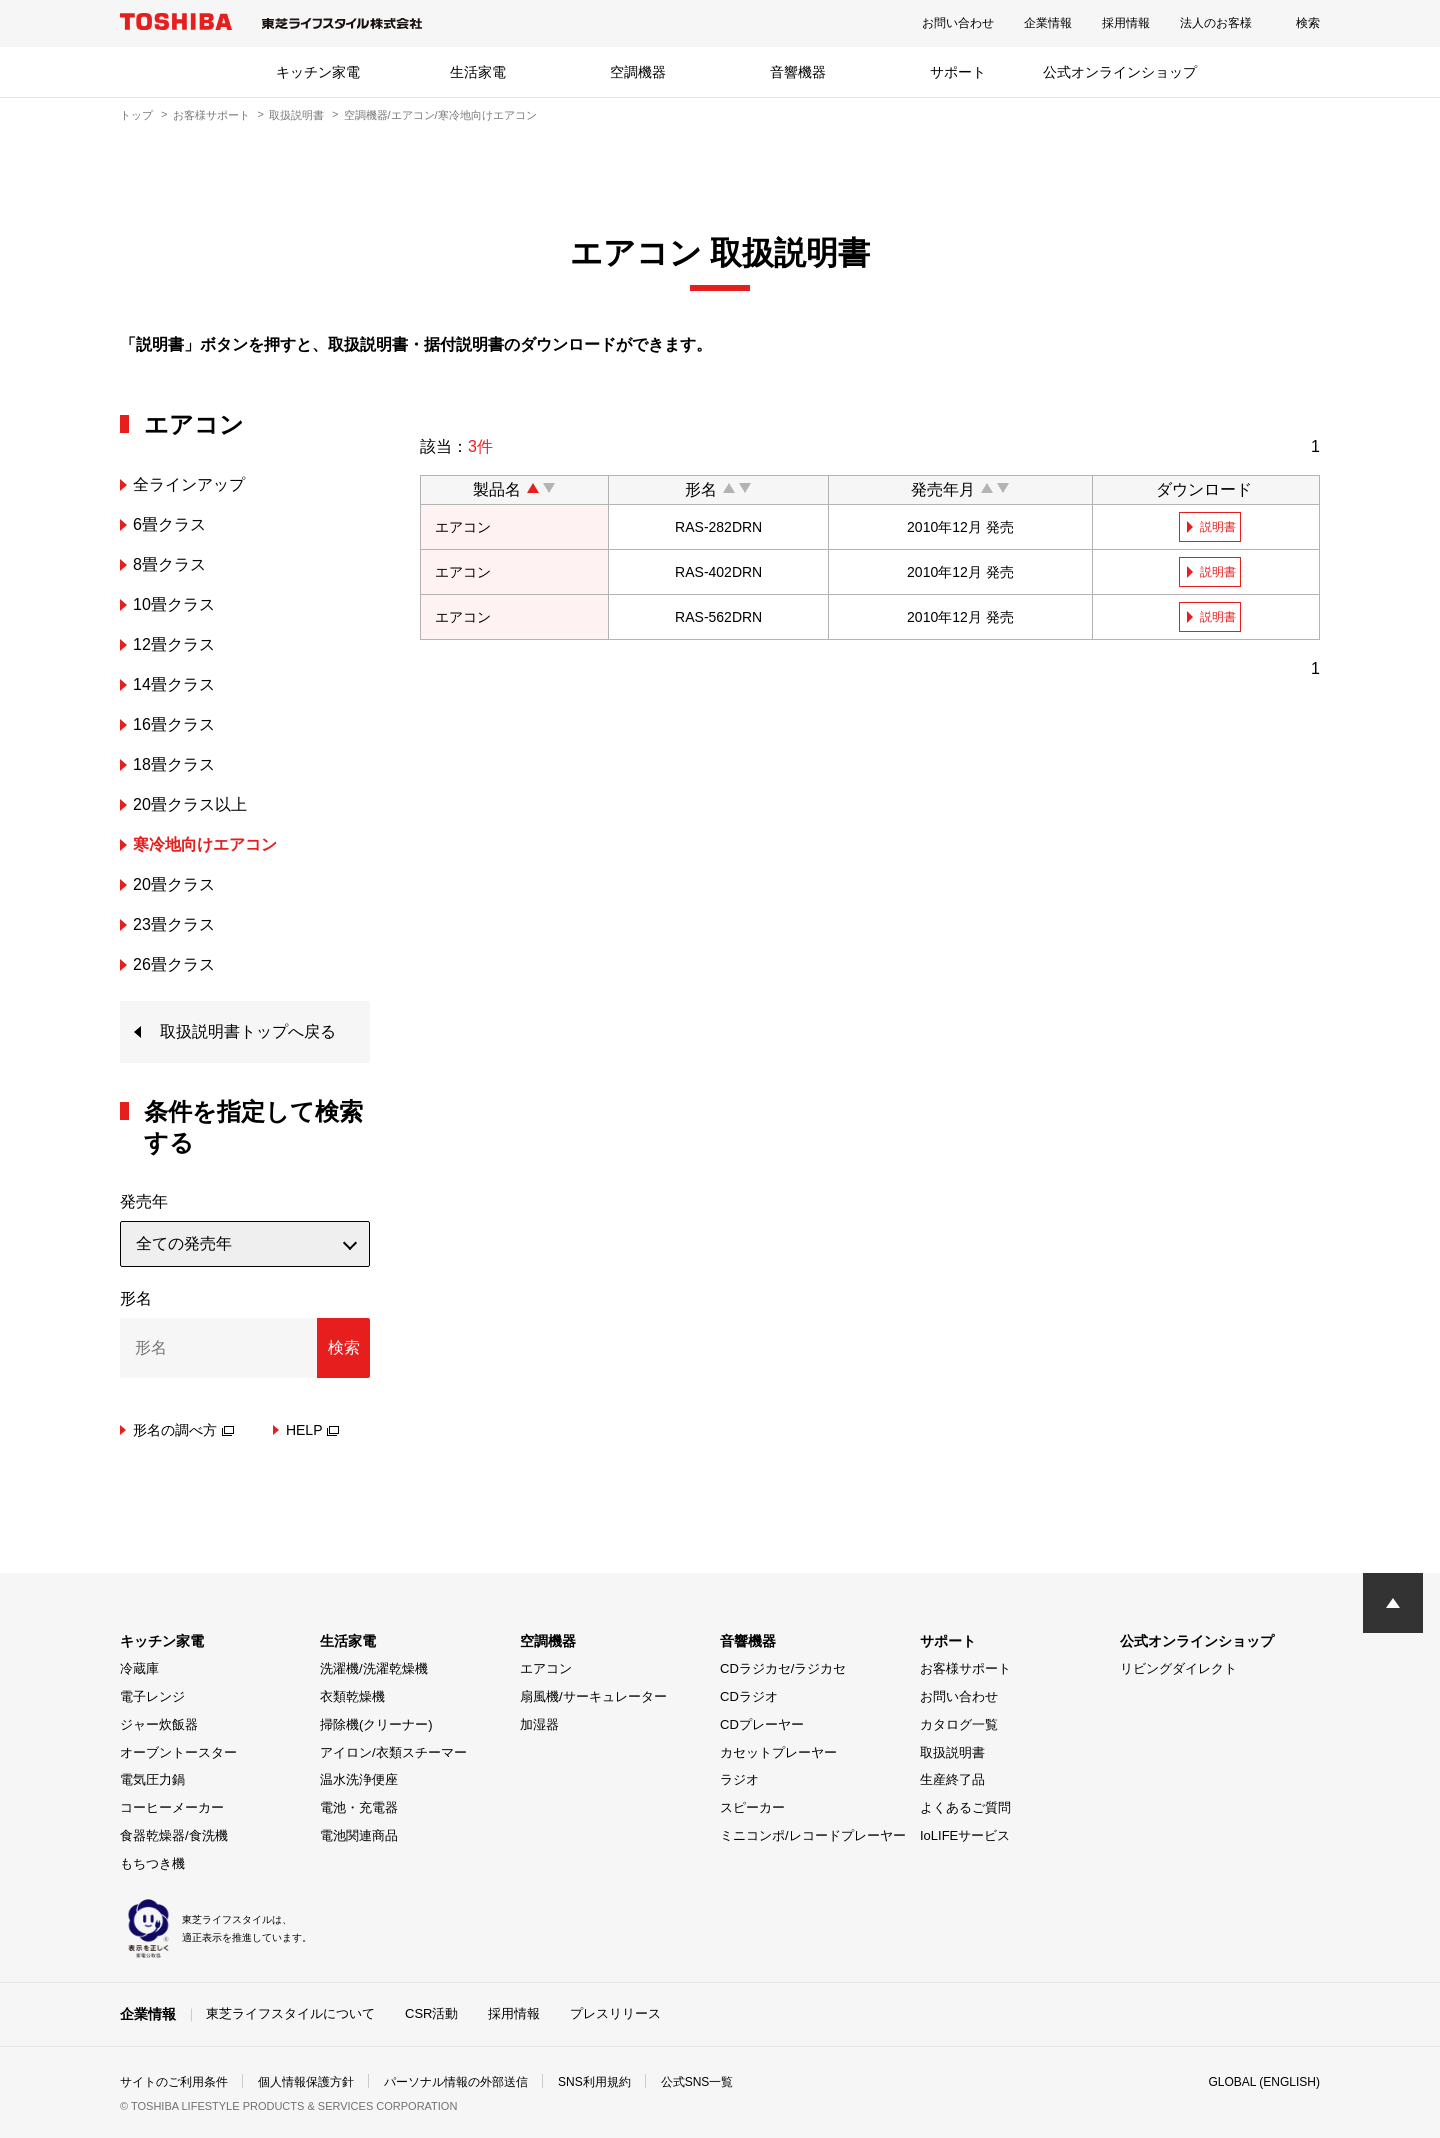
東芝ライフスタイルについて (290, 2013)
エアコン (546, 1668)
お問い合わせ (958, 23)
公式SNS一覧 (697, 2082)
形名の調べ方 (183, 1430)
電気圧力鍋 (152, 1779)
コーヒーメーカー (172, 1807)
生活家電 (478, 72)
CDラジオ (749, 1696)
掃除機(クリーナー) (376, 1724)
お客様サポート (211, 115)
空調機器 (638, 72)
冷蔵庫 (139, 1668)
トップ (136, 115)
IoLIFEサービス (965, 1835)
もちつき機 (152, 1863)
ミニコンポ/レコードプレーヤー (813, 1835)
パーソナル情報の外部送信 (456, 2082)
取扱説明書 (296, 115)
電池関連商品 (359, 1835)
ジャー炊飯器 (159, 1724)
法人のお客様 (1216, 23)
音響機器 (798, 72)
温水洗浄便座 (359, 1779)
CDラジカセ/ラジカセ (783, 1668)
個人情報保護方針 (306, 2082)
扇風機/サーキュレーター (593, 1696)
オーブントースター (178, 1752)
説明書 (1218, 527)
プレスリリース (615, 2013)
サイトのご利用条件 (174, 2082)
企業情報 (1048, 23)
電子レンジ (152, 1696)
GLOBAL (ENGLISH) (1264, 2082)
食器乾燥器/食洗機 (174, 1835)
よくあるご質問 (965, 1807)
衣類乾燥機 (352, 1696)
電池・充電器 (359, 1807)
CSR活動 (431, 2013)
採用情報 (1126, 23)
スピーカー (752, 1807)
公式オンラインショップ (1120, 72)
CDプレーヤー (762, 1724)
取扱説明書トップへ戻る (248, 1031)
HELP (313, 1430)
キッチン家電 (318, 72)
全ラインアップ (189, 484)
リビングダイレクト (1178, 1668)
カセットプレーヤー (778, 1752)
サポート (958, 72)
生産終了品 (952, 1779)
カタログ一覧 (959, 1724)
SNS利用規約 (594, 2082)
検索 (1308, 23)
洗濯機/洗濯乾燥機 (374, 1668)
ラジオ (739, 1779)
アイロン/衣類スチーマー (393, 1752)
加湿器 (539, 1724)
